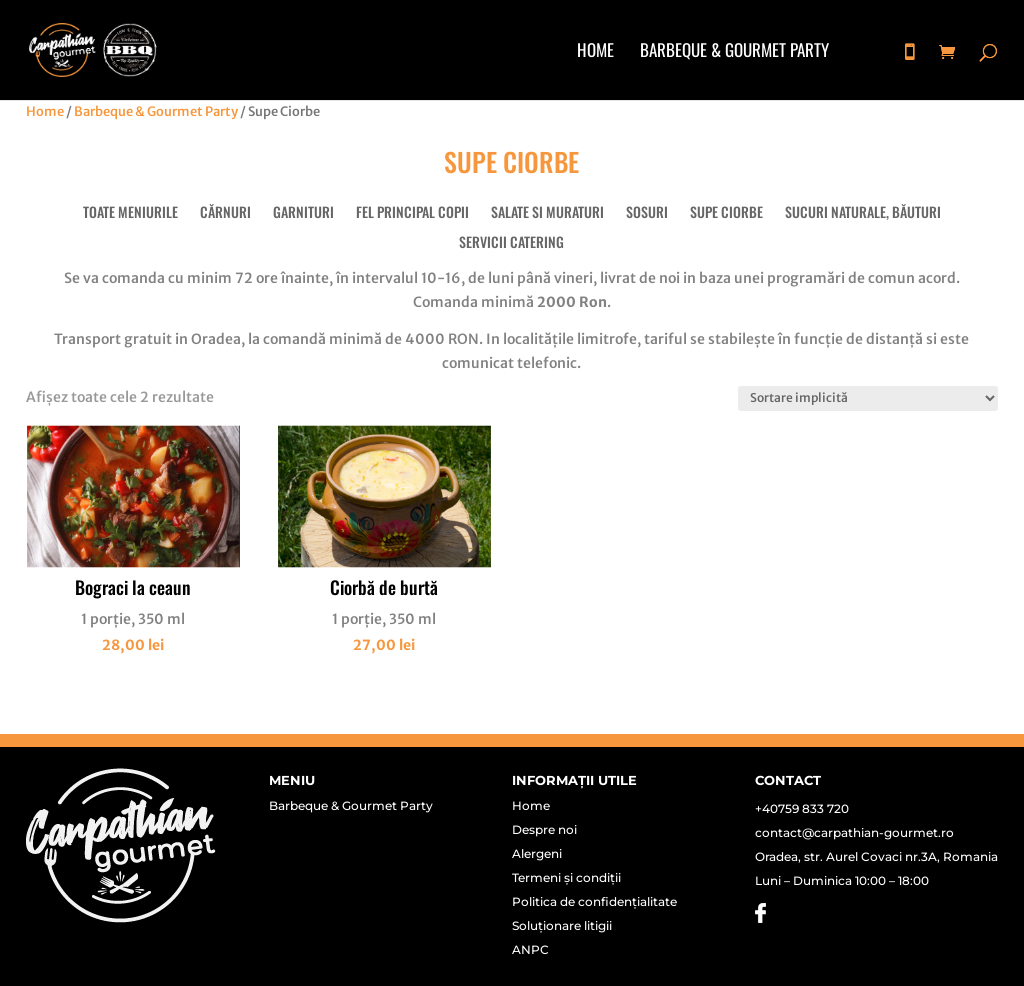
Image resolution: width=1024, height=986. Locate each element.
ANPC (530, 950)
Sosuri (647, 213)
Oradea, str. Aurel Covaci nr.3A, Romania (876, 856)
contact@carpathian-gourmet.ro (854, 832)
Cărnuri (225, 213)
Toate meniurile (130, 213)
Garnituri (303, 213)
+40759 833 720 (802, 808)
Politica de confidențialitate (594, 902)
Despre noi (544, 830)
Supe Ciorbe (726, 213)
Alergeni (537, 854)
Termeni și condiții (566, 878)
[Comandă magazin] (868, 398)
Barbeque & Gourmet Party (734, 52)
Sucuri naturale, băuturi (863, 213)
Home (595, 52)
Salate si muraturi (547, 213)
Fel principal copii (412, 213)
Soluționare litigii (562, 926)
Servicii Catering (511, 243)
